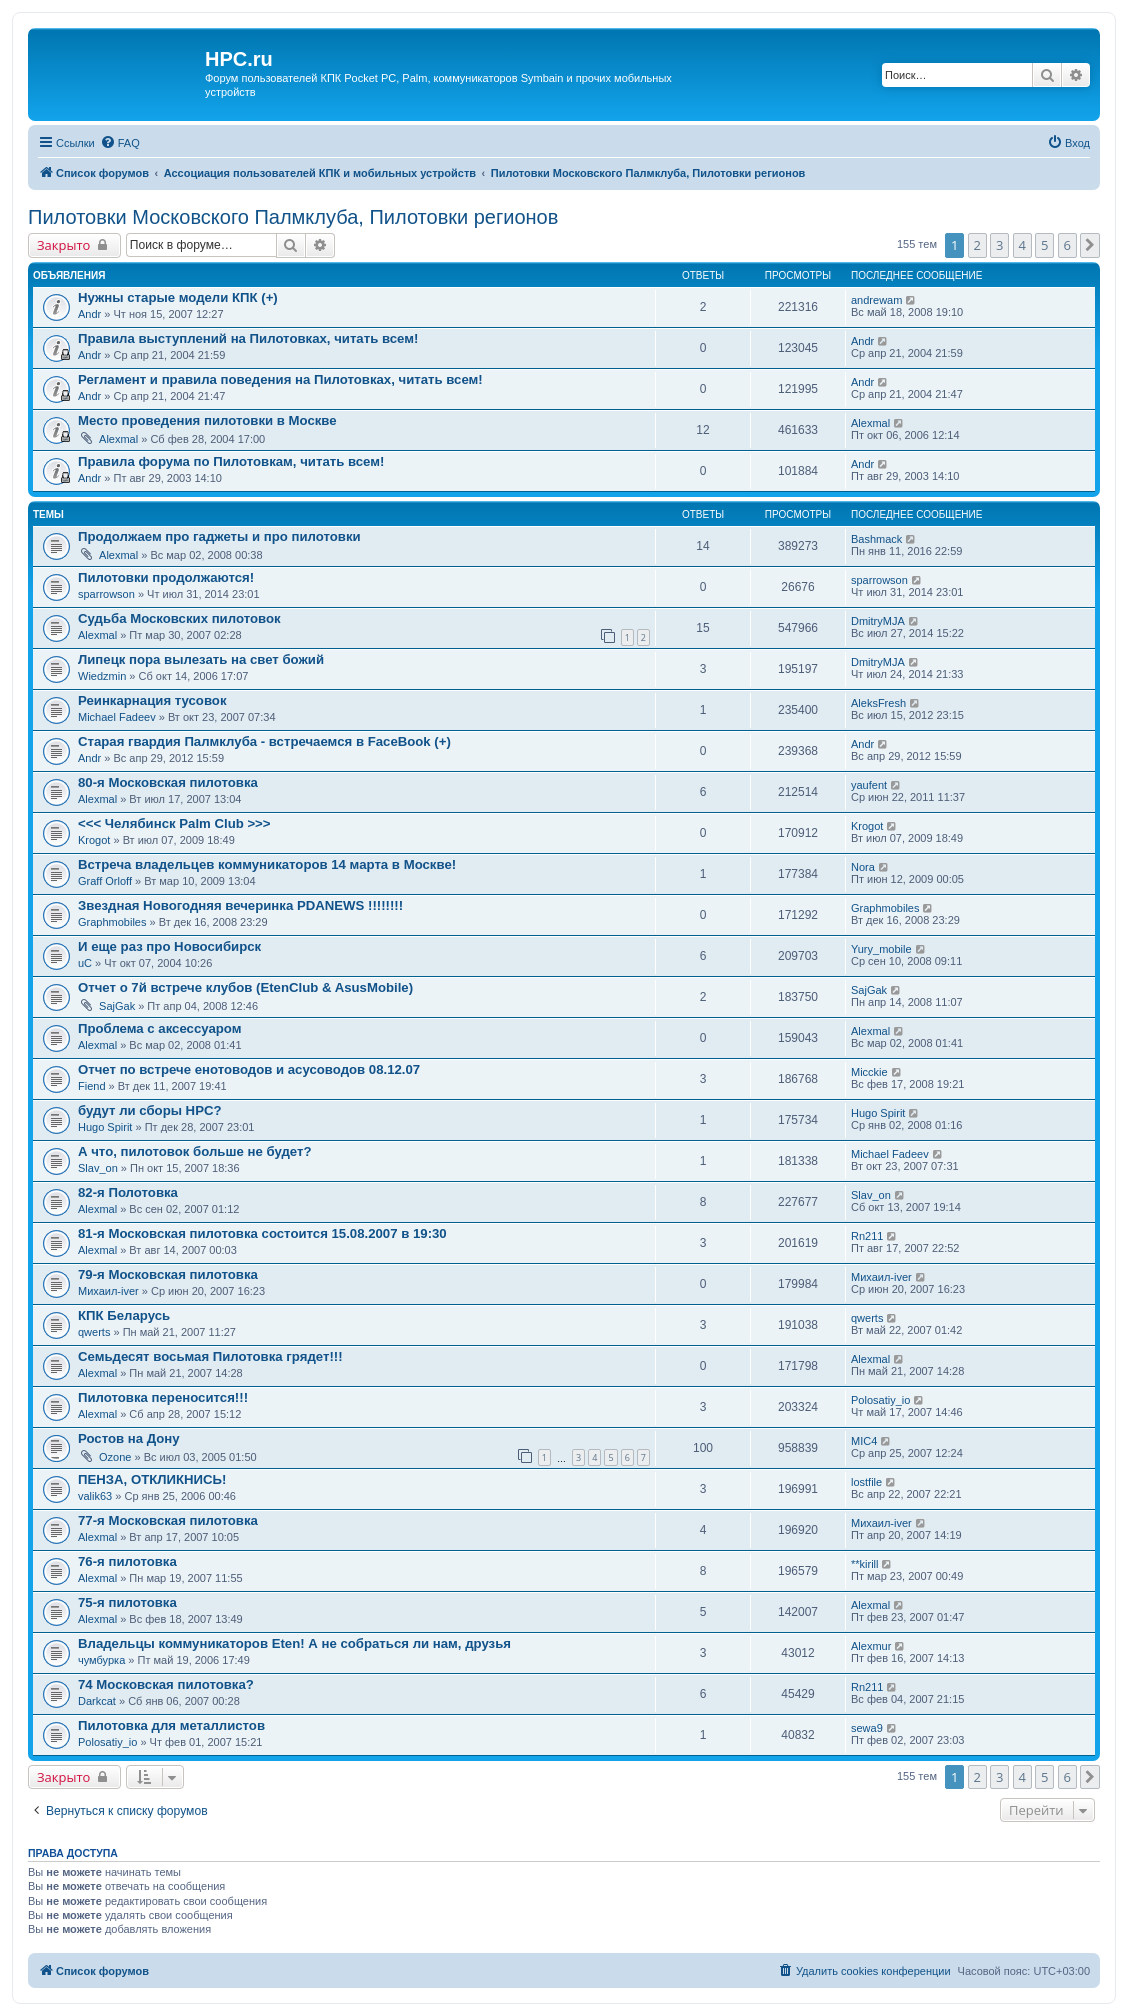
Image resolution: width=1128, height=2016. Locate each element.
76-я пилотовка (127, 1561)
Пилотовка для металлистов (171, 1725)
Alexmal (118, 439)
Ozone (115, 1457)
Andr (89, 314)
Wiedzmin (102, 676)
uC (85, 963)
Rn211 (867, 1236)
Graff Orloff (105, 881)
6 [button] (1067, 245)
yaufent (869, 785)
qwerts (94, 1332)
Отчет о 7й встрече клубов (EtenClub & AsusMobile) (245, 987)
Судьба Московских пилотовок (179, 618)
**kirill (865, 1564)
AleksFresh (878, 703)
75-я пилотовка (127, 1602)
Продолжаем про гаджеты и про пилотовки (219, 536)
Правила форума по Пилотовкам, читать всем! (231, 461)
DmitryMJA (878, 621)
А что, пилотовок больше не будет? (194, 1151)
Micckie (869, 1072)
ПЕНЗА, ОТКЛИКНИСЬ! (152, 1479)
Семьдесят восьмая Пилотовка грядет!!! (210, 1356)
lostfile (866, 1482)
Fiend (92, 1086)
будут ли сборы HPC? (150, 1110)
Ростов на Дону (129, 1438)
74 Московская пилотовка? (166, 1684)
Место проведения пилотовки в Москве (207, 420)
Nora (863, 867)
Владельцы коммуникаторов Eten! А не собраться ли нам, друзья (294, 1643)
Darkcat (97, 1701)
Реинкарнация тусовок (152, 700)
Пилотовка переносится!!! (163, 1397)
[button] (1090, 245)
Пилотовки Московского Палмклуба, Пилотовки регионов (293, 217)
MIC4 (864, 1441)
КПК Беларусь (124, 1315)
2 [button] (977, 245)
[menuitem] (120, 143)
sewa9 (867, 1728)
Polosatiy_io (880, 1400)
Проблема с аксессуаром (159, 1028)
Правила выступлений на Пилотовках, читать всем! (248, 338)
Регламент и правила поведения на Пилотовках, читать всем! (280, 379)
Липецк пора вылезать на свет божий (201, 659)
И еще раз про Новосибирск (169, 946)
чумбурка (101, 1660)
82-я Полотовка (128, 1192)
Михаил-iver (108, 1291)
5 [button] (1044, 245)
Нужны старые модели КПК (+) (178, 297)
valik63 (95, 1496)
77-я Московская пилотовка (168, 1520)
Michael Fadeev (117, 717)
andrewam (876, 300)
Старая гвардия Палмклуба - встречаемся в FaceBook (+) (264, 741)
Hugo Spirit (105, 1127)
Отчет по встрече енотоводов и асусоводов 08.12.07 (249, 1069)
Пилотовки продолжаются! (166, 577)
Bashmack (876, 539)
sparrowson (106, 594)
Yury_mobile (881, 949)
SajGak (117, 1006)
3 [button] (999, 245)
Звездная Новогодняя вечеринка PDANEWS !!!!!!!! (240, 905)
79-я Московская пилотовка (168, 1274)
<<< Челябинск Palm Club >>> (174, 823)
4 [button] (1022, 245)
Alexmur (871, 1646)
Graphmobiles (112, 922)
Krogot (94, 840)
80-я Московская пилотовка (168, 782)
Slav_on (98, 1168)
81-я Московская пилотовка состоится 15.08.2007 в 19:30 (262, 1233)
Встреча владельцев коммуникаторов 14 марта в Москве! (267, 864)
